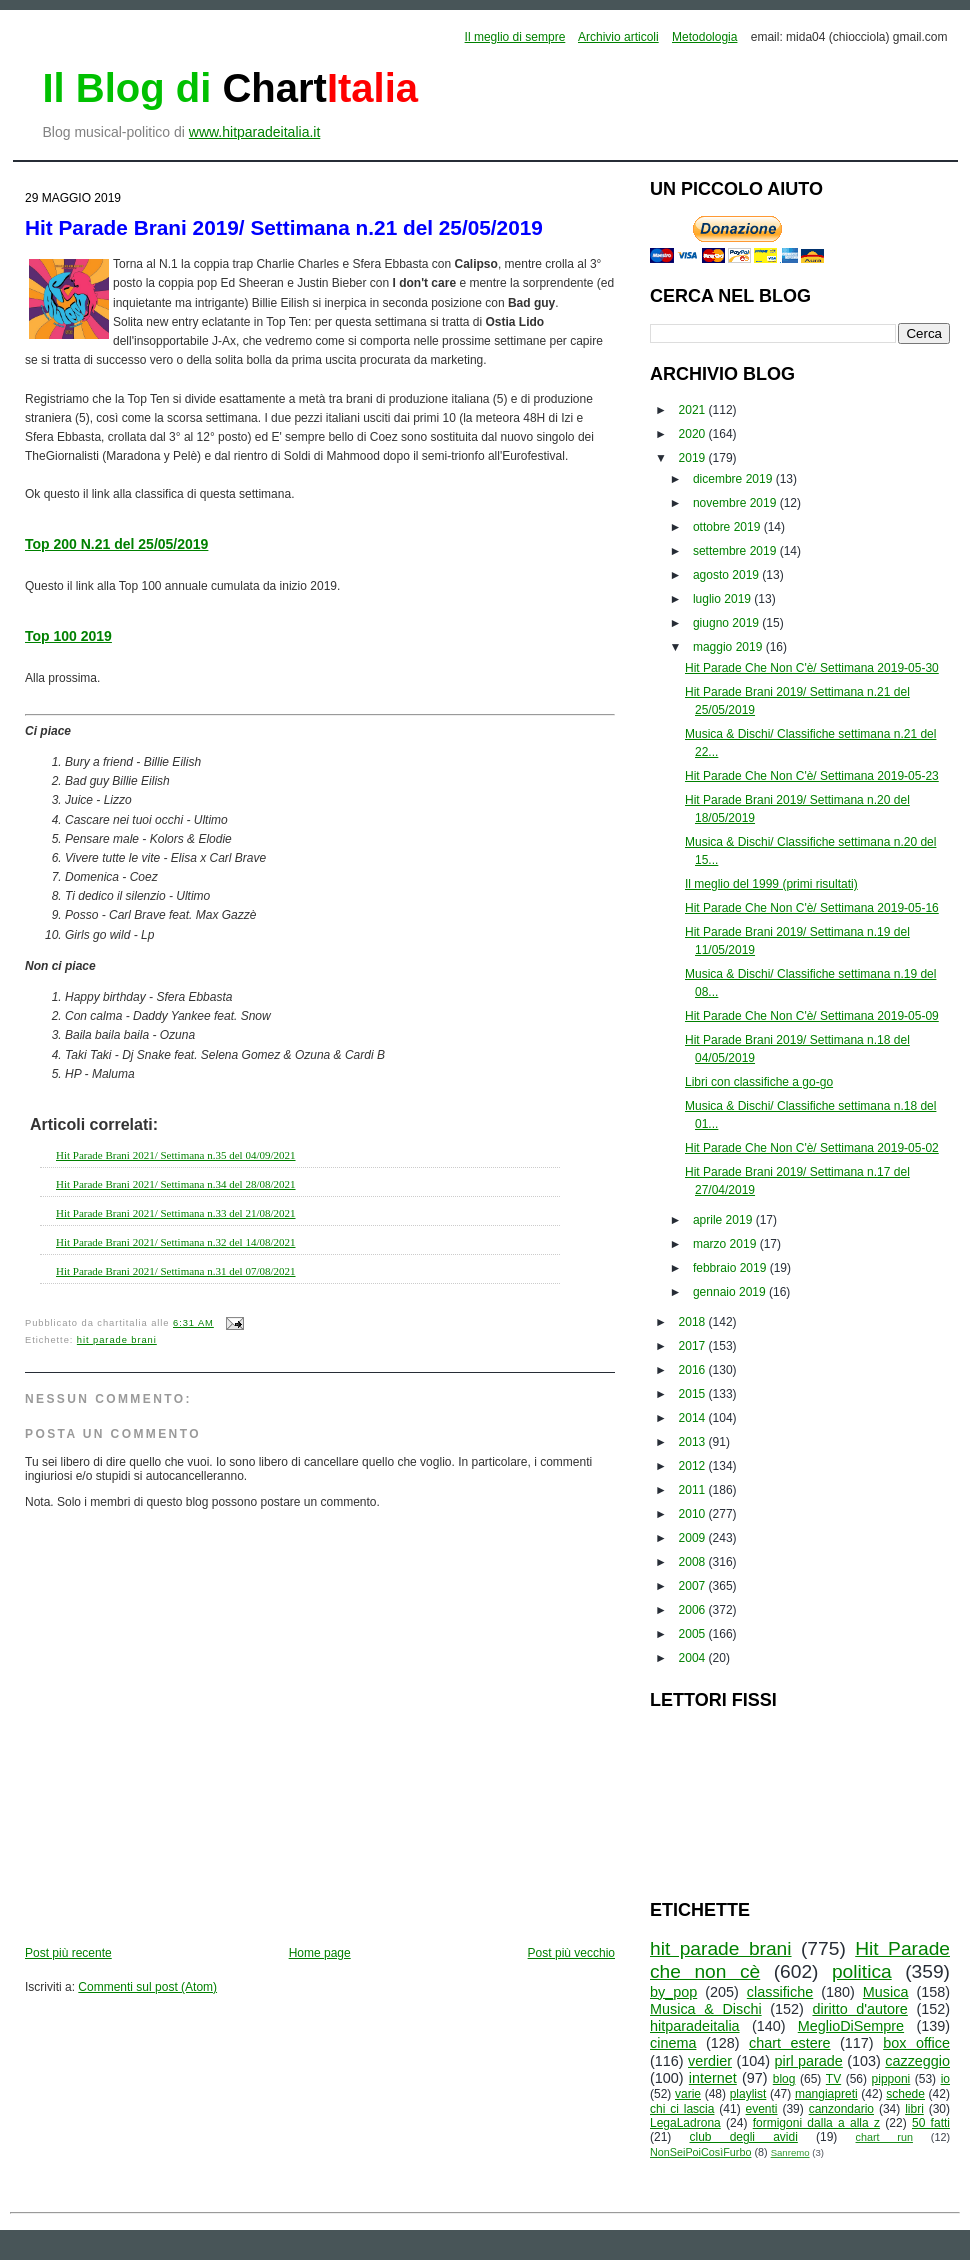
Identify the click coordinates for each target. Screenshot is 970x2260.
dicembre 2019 (734, 479)
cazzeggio (917, 2061)
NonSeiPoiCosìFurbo (700, 2152)
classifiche (780, 1992)
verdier (710, 2061)
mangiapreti (826, 2094)
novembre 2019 (736, 503)
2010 (694, 1514)
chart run (884, 2137)
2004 (694, 1658)
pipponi (891, 2079)
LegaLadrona (685, 2123)
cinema (673, 2043)
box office (916, 2043)
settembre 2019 (736, 551)
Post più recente (68, 1953)
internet (713, 2078)
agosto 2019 (727, 575)
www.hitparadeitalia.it (255, 132)
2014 (694, 1418)
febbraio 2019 (731, 1268)
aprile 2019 (724, 1220)
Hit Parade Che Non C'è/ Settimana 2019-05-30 (812, 668)
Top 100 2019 (68, 636)
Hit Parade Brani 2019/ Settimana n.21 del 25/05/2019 (284, 227)
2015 (694, 1394)
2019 (694, 458)
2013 (694, 1442)
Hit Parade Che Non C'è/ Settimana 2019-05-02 (812, 1148)
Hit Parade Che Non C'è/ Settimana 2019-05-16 (812, 908)
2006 (694, 1610)
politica (862, 1971)
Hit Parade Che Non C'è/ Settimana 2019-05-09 (812, 1016)
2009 (694, 1538)
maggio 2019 (729, 647)
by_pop (673, 1992)
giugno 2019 (727, 623)
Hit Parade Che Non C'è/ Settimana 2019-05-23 (812, 776)
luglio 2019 (723, 599)
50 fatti (931, 2123)
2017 (694, 1346)
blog (784, 2079)
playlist (748, 2094)
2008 (694, 1562)
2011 (694, 1490)
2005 (694, 1634)
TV (833, 2079)
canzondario (841, 2109)
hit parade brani (117, 1340)
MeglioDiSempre (851, 2026)
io (945, 2079)
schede (905, 2094)
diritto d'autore (859, 2009)
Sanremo (790, 2152)
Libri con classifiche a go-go (759, 1082)
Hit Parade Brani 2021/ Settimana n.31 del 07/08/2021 (176, 1271)
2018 (694, 1322)
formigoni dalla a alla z (816, 2123)
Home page (320, 1953)
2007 (694, 1586)
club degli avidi (744, 2137)
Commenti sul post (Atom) (147, 1987)
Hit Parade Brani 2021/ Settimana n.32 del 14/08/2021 (176, 1242)
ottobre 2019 (728, 527)
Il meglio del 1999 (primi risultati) (771, 884)
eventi (762, 2109)
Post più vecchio (571, 1953)
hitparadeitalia (695, 2026)
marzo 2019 (726, 1244)
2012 (694, 1466)
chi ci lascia (682, 2109)
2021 (694, 410)
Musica (886, 1992)
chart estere (790, 2043)
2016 (694, 1370)
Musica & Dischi (706, 2009)
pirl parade (808, 2061)
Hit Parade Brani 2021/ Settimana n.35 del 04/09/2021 (176, 1155)
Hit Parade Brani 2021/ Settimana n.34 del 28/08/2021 (176, 1184)
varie (688, 2094)
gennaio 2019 (731, 1292)
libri (914, 2109)
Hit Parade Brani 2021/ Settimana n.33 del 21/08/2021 (176, 1213)
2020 (694, 434)
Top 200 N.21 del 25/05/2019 (116, 544)
